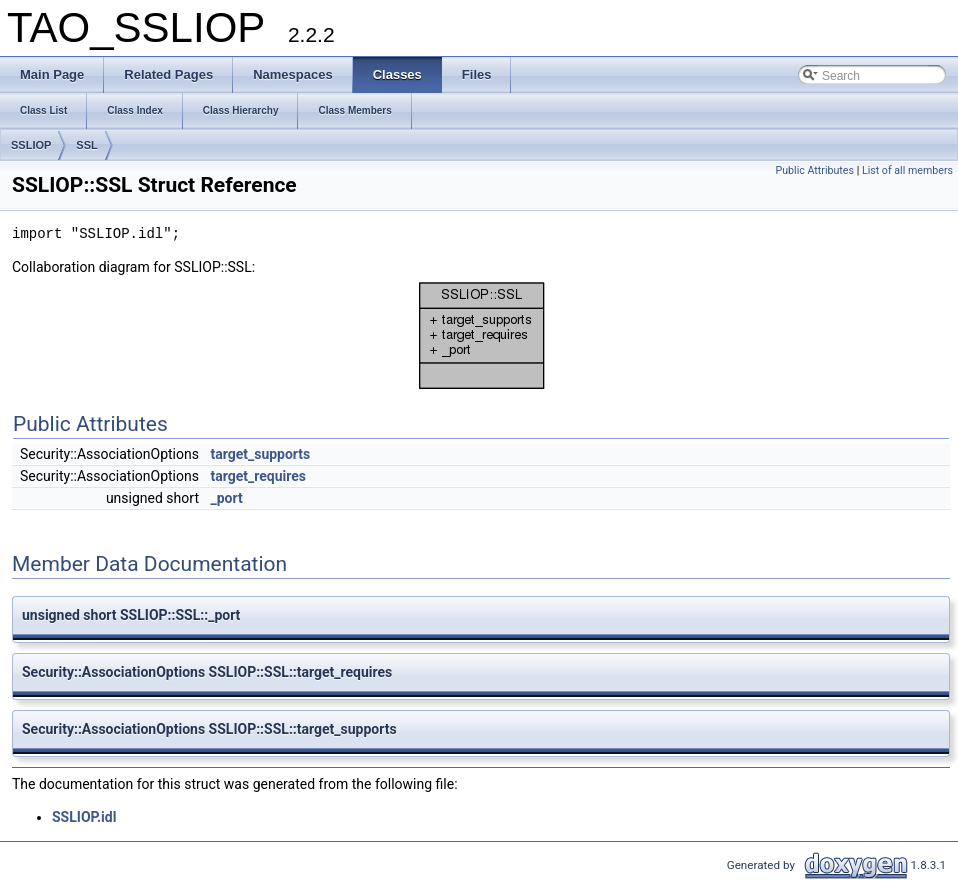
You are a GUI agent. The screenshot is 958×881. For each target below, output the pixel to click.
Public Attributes (814, 170)
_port (226, 498)
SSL (86, 145)
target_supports (260, 454)
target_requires (258, 476)
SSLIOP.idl (84, 817)
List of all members (907, 170)
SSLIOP (31, 145)
